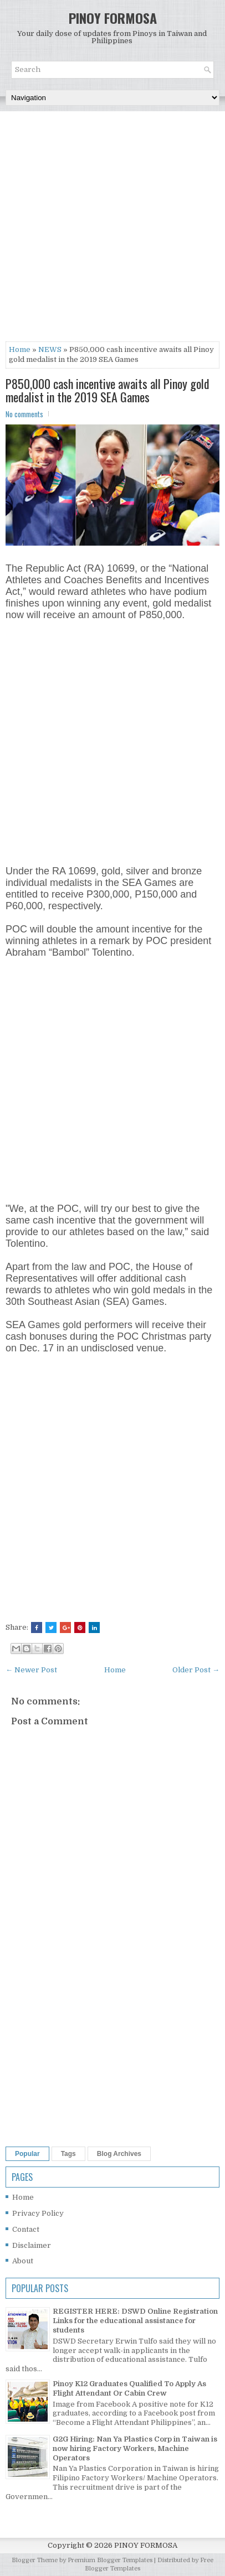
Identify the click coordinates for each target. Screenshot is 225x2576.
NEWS (50, 349)
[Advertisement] (112, 229)
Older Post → (195, 1670)
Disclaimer (31, 2245)
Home (19, 349)
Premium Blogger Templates (110, 2560)
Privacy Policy (38, 2213)
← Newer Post (31, 1670)
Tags (68, 2154)
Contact (25, 2229)
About (22, 2261)
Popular (27, 2154)
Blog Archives (119, 2154)
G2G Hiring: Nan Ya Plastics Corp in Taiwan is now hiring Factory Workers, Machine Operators (135, 2448)
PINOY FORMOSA (113, 18)
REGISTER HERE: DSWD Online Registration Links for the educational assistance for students (135, 2320)
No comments (24, 413)
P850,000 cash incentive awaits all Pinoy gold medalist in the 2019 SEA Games (107, 390)
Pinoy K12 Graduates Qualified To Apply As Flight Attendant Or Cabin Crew (129, 2388)
